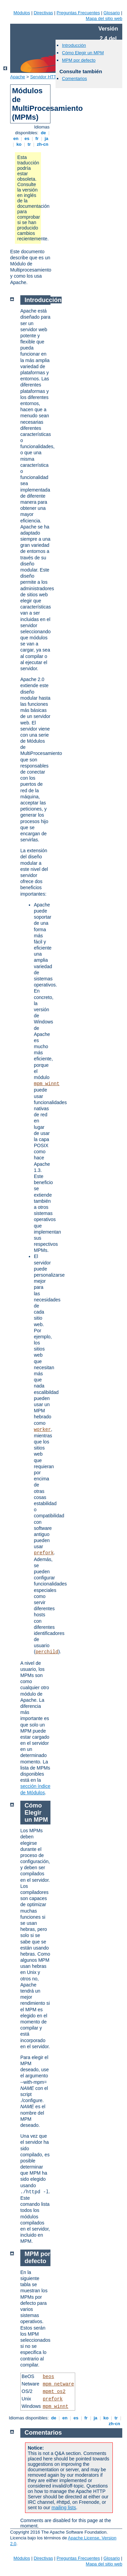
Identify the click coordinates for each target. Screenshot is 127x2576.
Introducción (74, 45)
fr (37, 138)
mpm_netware (58, 2384)
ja (46, 138)
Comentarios (74, 78)
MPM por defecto (79, 60)
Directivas (43, 12)
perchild (47, 1652)
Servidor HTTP (44, 76)
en (16, 138)
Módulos (22, 12)
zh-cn (42, 144)
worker (42, 1429)
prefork (44, 1553)
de (43, 132)
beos (48, 2376)
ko (19, 144)
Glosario (112, 12)
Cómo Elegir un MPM (83, 52)
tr (29, 144)
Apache (17, 76)
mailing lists (63, 2507)
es (27, 138)
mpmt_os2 (54, 2391)
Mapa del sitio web (104, 18)
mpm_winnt (47, 1083)
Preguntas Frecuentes (78, 12)
